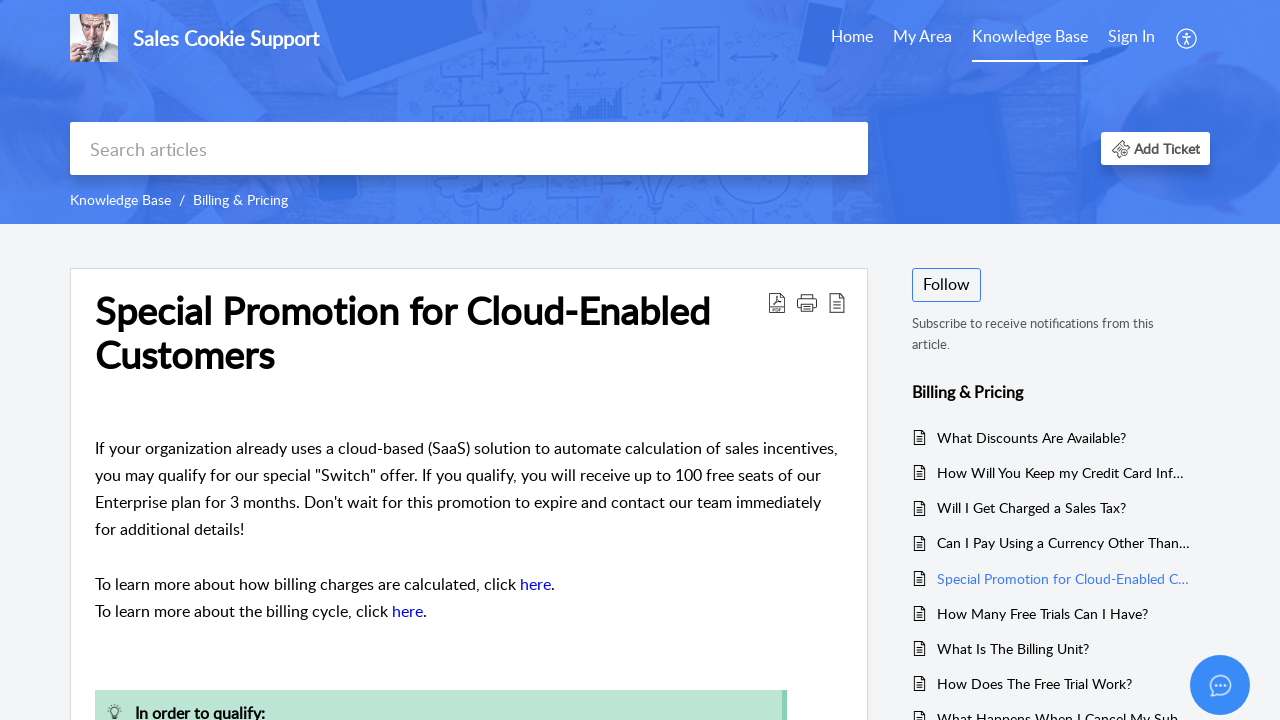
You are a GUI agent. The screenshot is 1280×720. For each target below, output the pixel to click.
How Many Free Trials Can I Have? (1042, 613)
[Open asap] (1220, 685)
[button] (1187, 38)
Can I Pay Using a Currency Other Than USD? (1063, 542)
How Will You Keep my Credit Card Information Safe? (1063, 472)
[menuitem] (852, 38)
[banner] (640, 112)
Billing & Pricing (240, 199)
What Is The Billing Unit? (1013, 648)
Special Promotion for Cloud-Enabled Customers (1063, 578)
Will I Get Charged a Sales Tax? (1031, 507)
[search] (469, 148)
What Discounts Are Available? (1031, 437)
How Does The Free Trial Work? (1034, 683)
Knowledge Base (1030, 36)
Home (852, 36)
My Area (922, 36)
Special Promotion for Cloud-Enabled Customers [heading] (402, 333)
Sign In (1131, 36)
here (535, 584)
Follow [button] (946, 284)
